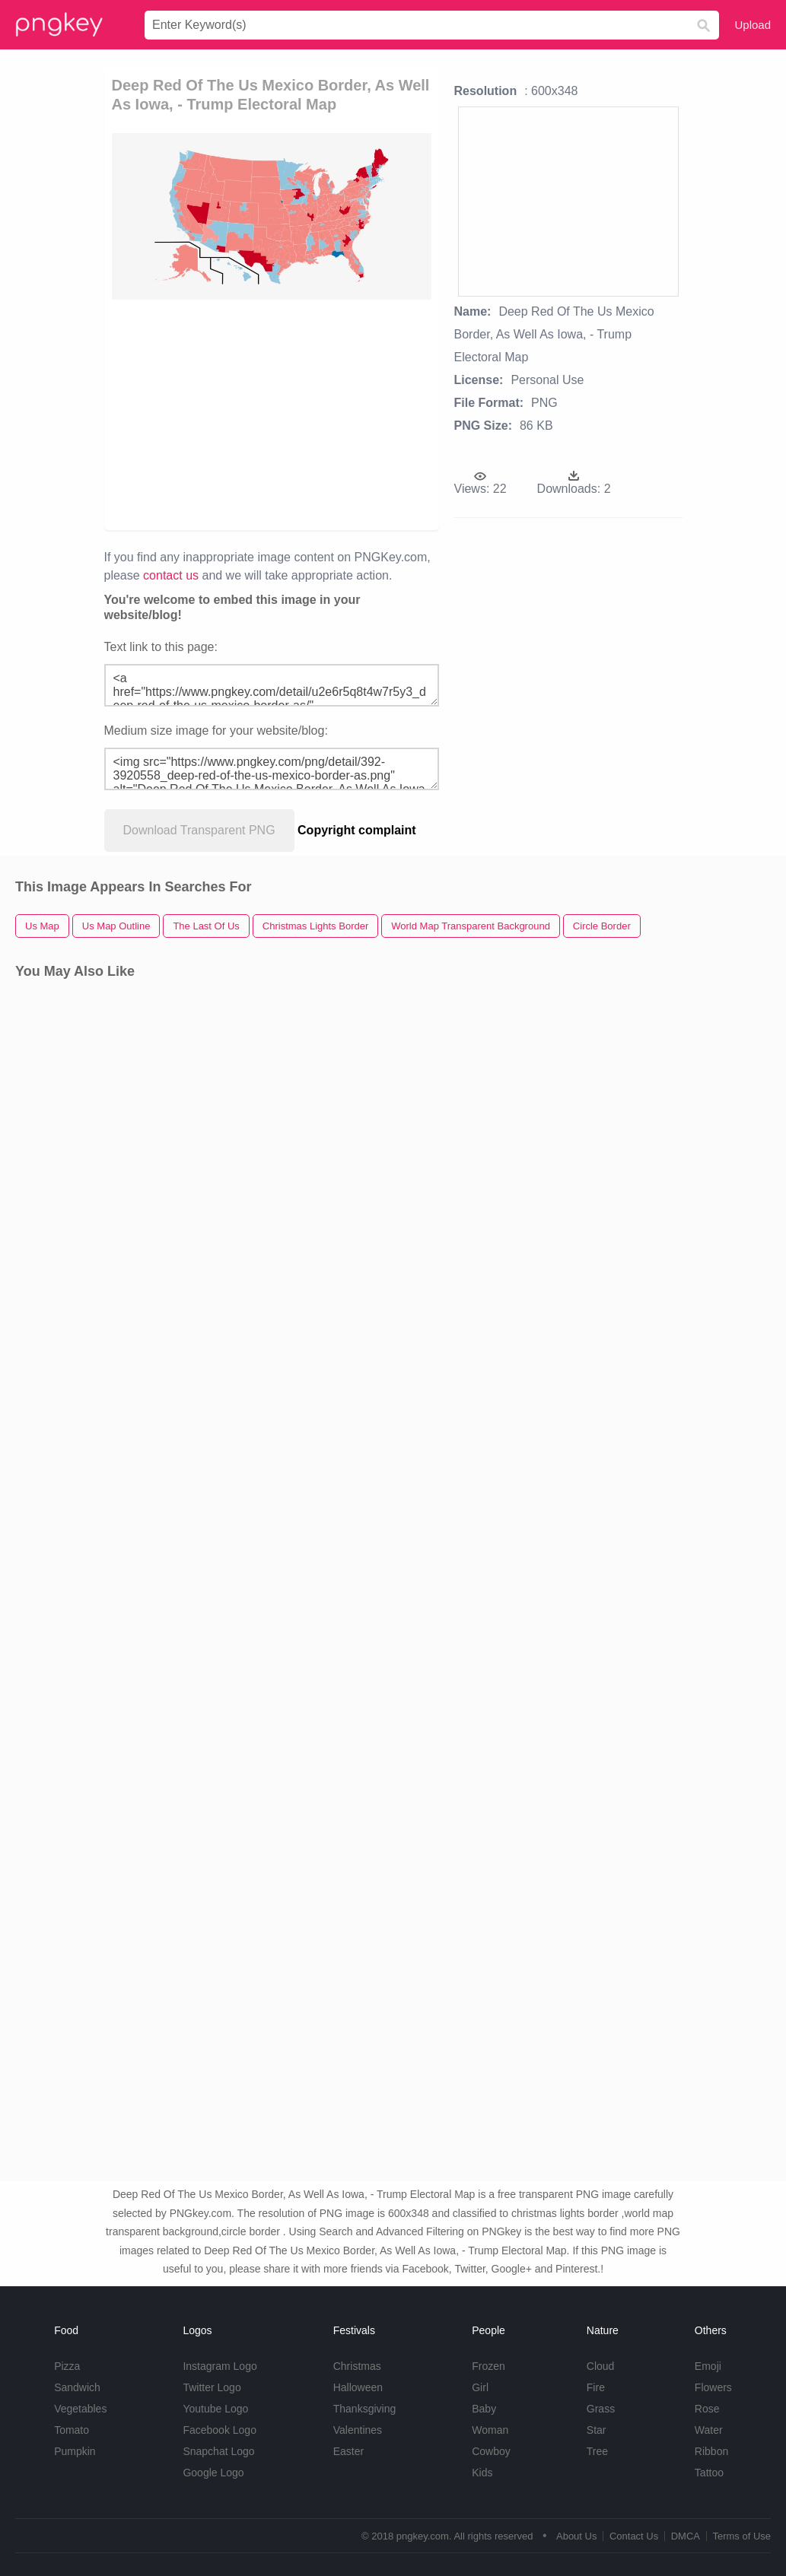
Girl (480, 2387)
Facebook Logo (219, 2430)
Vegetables (80, 2409)
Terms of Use (741, 2536)
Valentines (357, 2430)
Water (709, 2430)
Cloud (601, 2366)
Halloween (358, 2387)
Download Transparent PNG (199, 830)
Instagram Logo (219, 2366)
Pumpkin (74, 2451)
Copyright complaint (357, 830)
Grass (601, 2409)
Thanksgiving (364, 2409)
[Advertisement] (348, 413)
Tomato (71, 2430)
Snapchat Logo (218, 2451)
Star (596, 2430)
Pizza (67, 2366)
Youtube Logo (215, 2409)
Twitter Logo (211, 2387)
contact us (171, 575)
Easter (348, 2451)
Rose (707, 2409)
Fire (596, 2387)
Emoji (708, 2366)
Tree (597, 2451)
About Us (576, 2536)
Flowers (713, 2387)
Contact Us (633, 2536)
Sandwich (77, 2387)
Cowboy (491, 2451)
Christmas (357, 2366)
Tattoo (709, 2472)
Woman (490, 2430)
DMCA (685, 2536)
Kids (482, 2472)
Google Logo (213, 2472)
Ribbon (711, 2451)
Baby (484, 2409)
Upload (752, 24)
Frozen (488, 2366)
